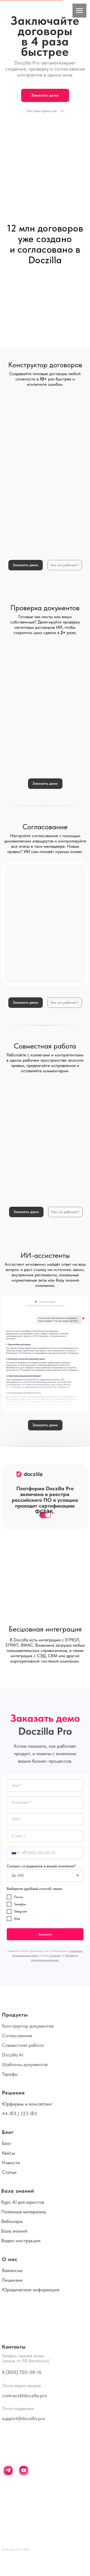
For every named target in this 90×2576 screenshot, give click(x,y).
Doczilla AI (13, 2055)
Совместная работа (23, 2045)
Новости (11, 2162)
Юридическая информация (30, 2290)
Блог (6, 2143)
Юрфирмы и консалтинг (27, 2104)
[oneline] (45, 1802)
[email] (45, 1836)
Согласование (17, 2035)
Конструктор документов (28, 2026)
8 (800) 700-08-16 (22, 2372)
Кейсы (8, 2153)
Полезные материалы (23, 2212)
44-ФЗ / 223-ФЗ (19, 2113)
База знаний (14, 2231)
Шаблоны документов (25, 2064)
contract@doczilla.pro (24, 2395)
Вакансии (12, 2270)
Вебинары (12, 2221)
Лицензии (12, 2280)
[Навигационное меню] (79, 10)
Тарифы (10, 2074)
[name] (45, 1785)
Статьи (9, 2172)
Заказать (45, 1934)
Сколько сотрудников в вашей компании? (41, 1866)
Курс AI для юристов (22, 2202)
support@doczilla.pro (23, 2418)
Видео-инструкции (21, 2240)
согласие (55, 1955)
